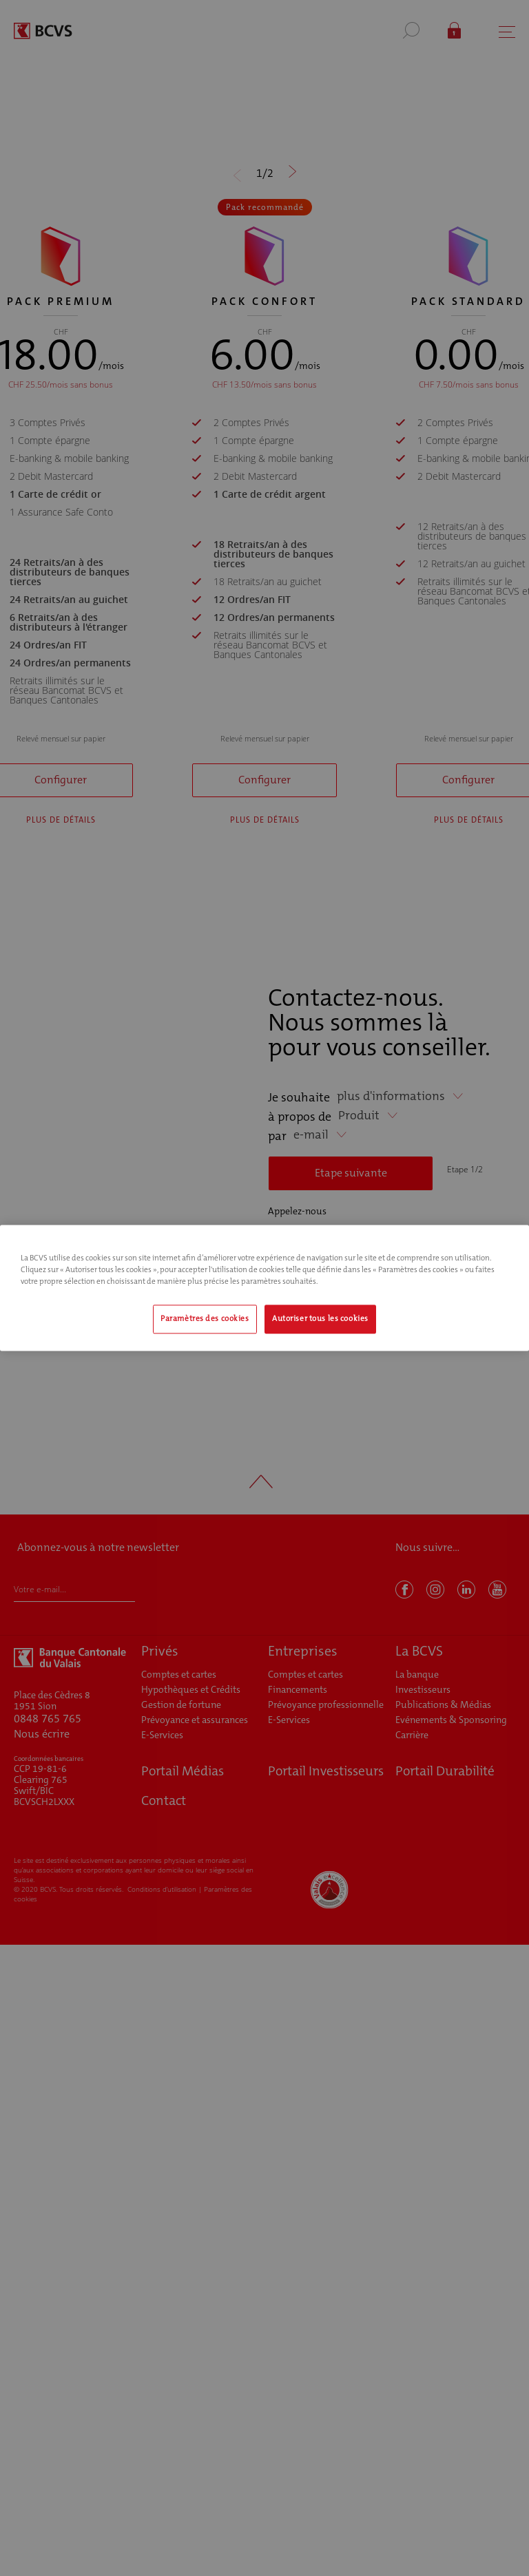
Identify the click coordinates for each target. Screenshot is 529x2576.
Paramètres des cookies (204, 1319)
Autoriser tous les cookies (320, 1319)
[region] (264, 1288)
